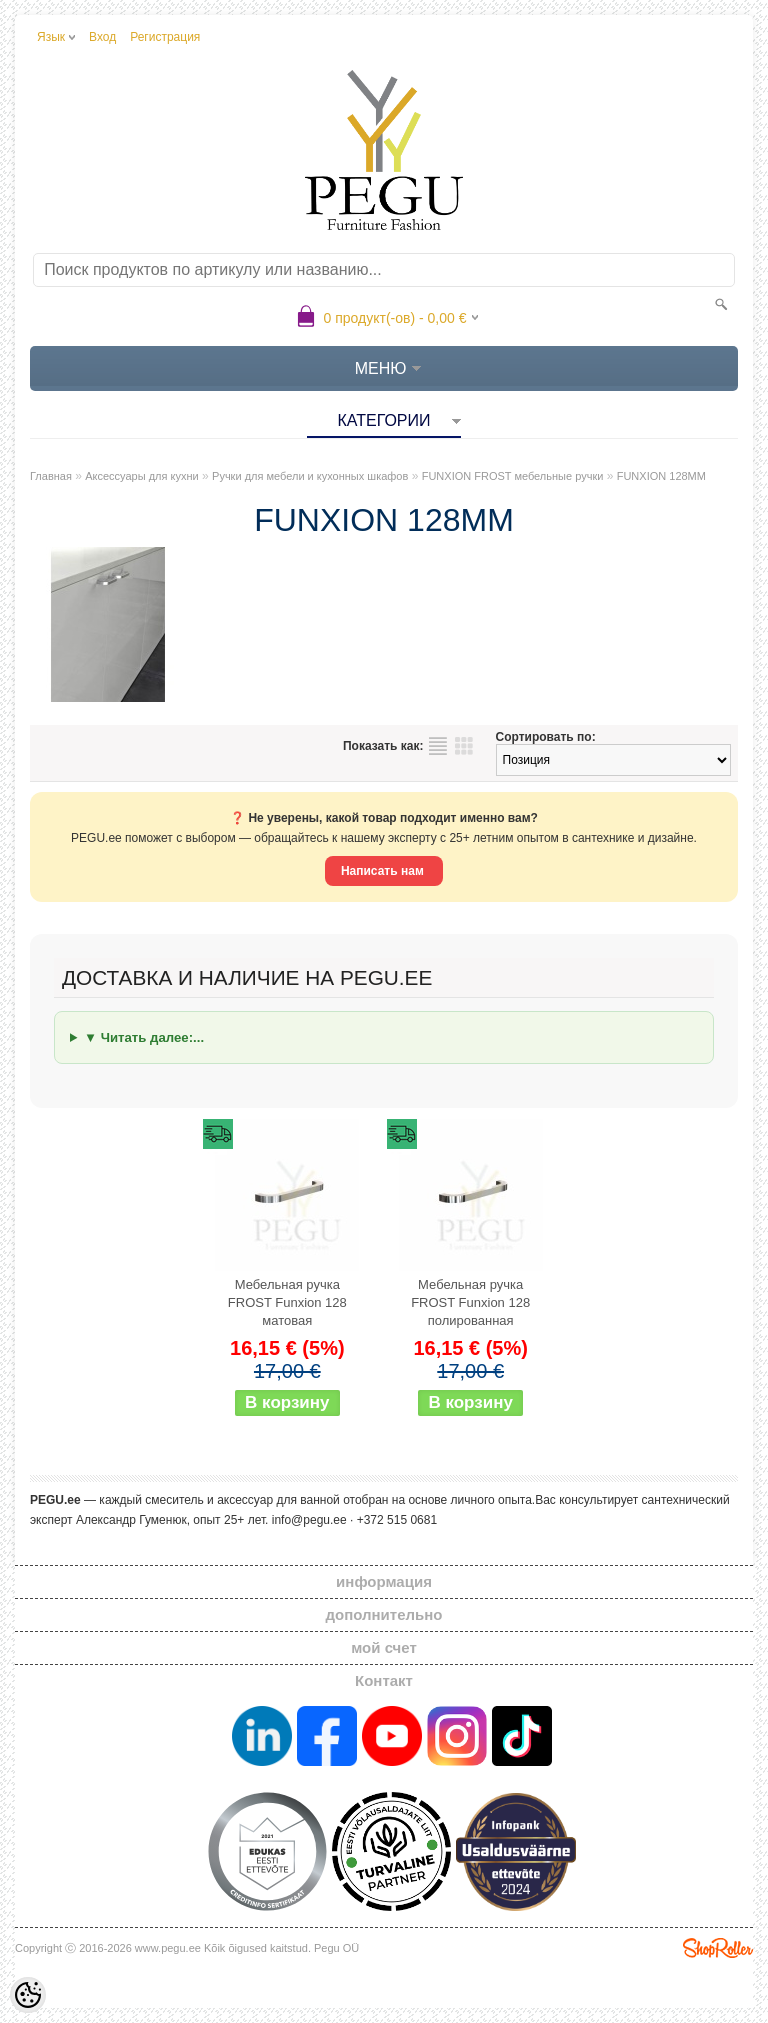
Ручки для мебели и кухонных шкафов (310, 476)
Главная (51, 476)
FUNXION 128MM (661, 476)
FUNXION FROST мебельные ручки (513, 476)
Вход (102, 37)
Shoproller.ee (718, 1948)
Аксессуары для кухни (141, 476)
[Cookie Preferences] (28, 1995)
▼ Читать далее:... (144, 1037)
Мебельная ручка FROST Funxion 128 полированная (470, 1302)
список (438, 746)
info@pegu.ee (309, 1520)
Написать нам (384, 871)
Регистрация (165, 37)
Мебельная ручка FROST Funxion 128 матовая (287, 1302)
